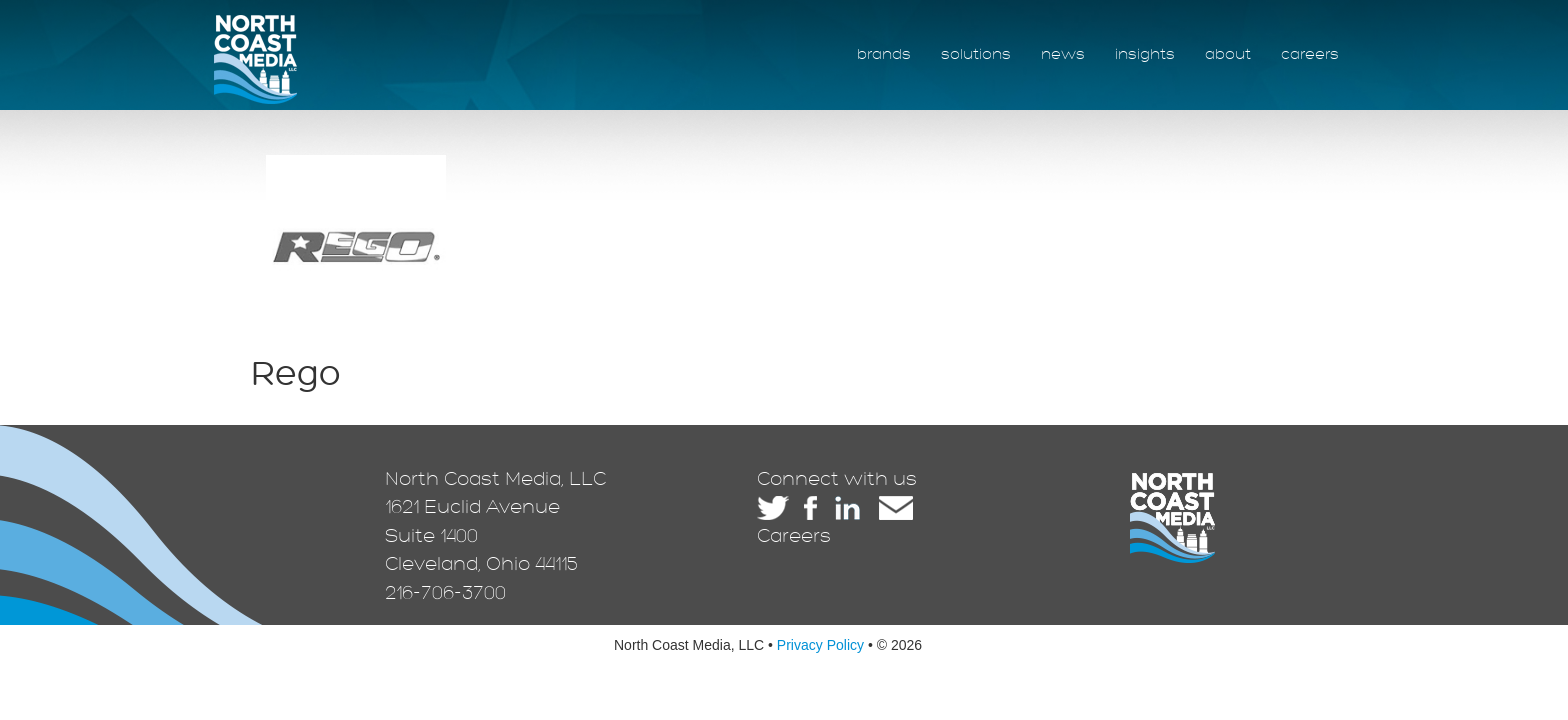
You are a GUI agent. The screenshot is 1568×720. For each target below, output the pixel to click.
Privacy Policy (820, 645)
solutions (976, 54)
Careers (794, 536)
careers (1310, 54)
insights (1145, 54)
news (1063, 54)
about (1228, 54)
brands (884, 54)
